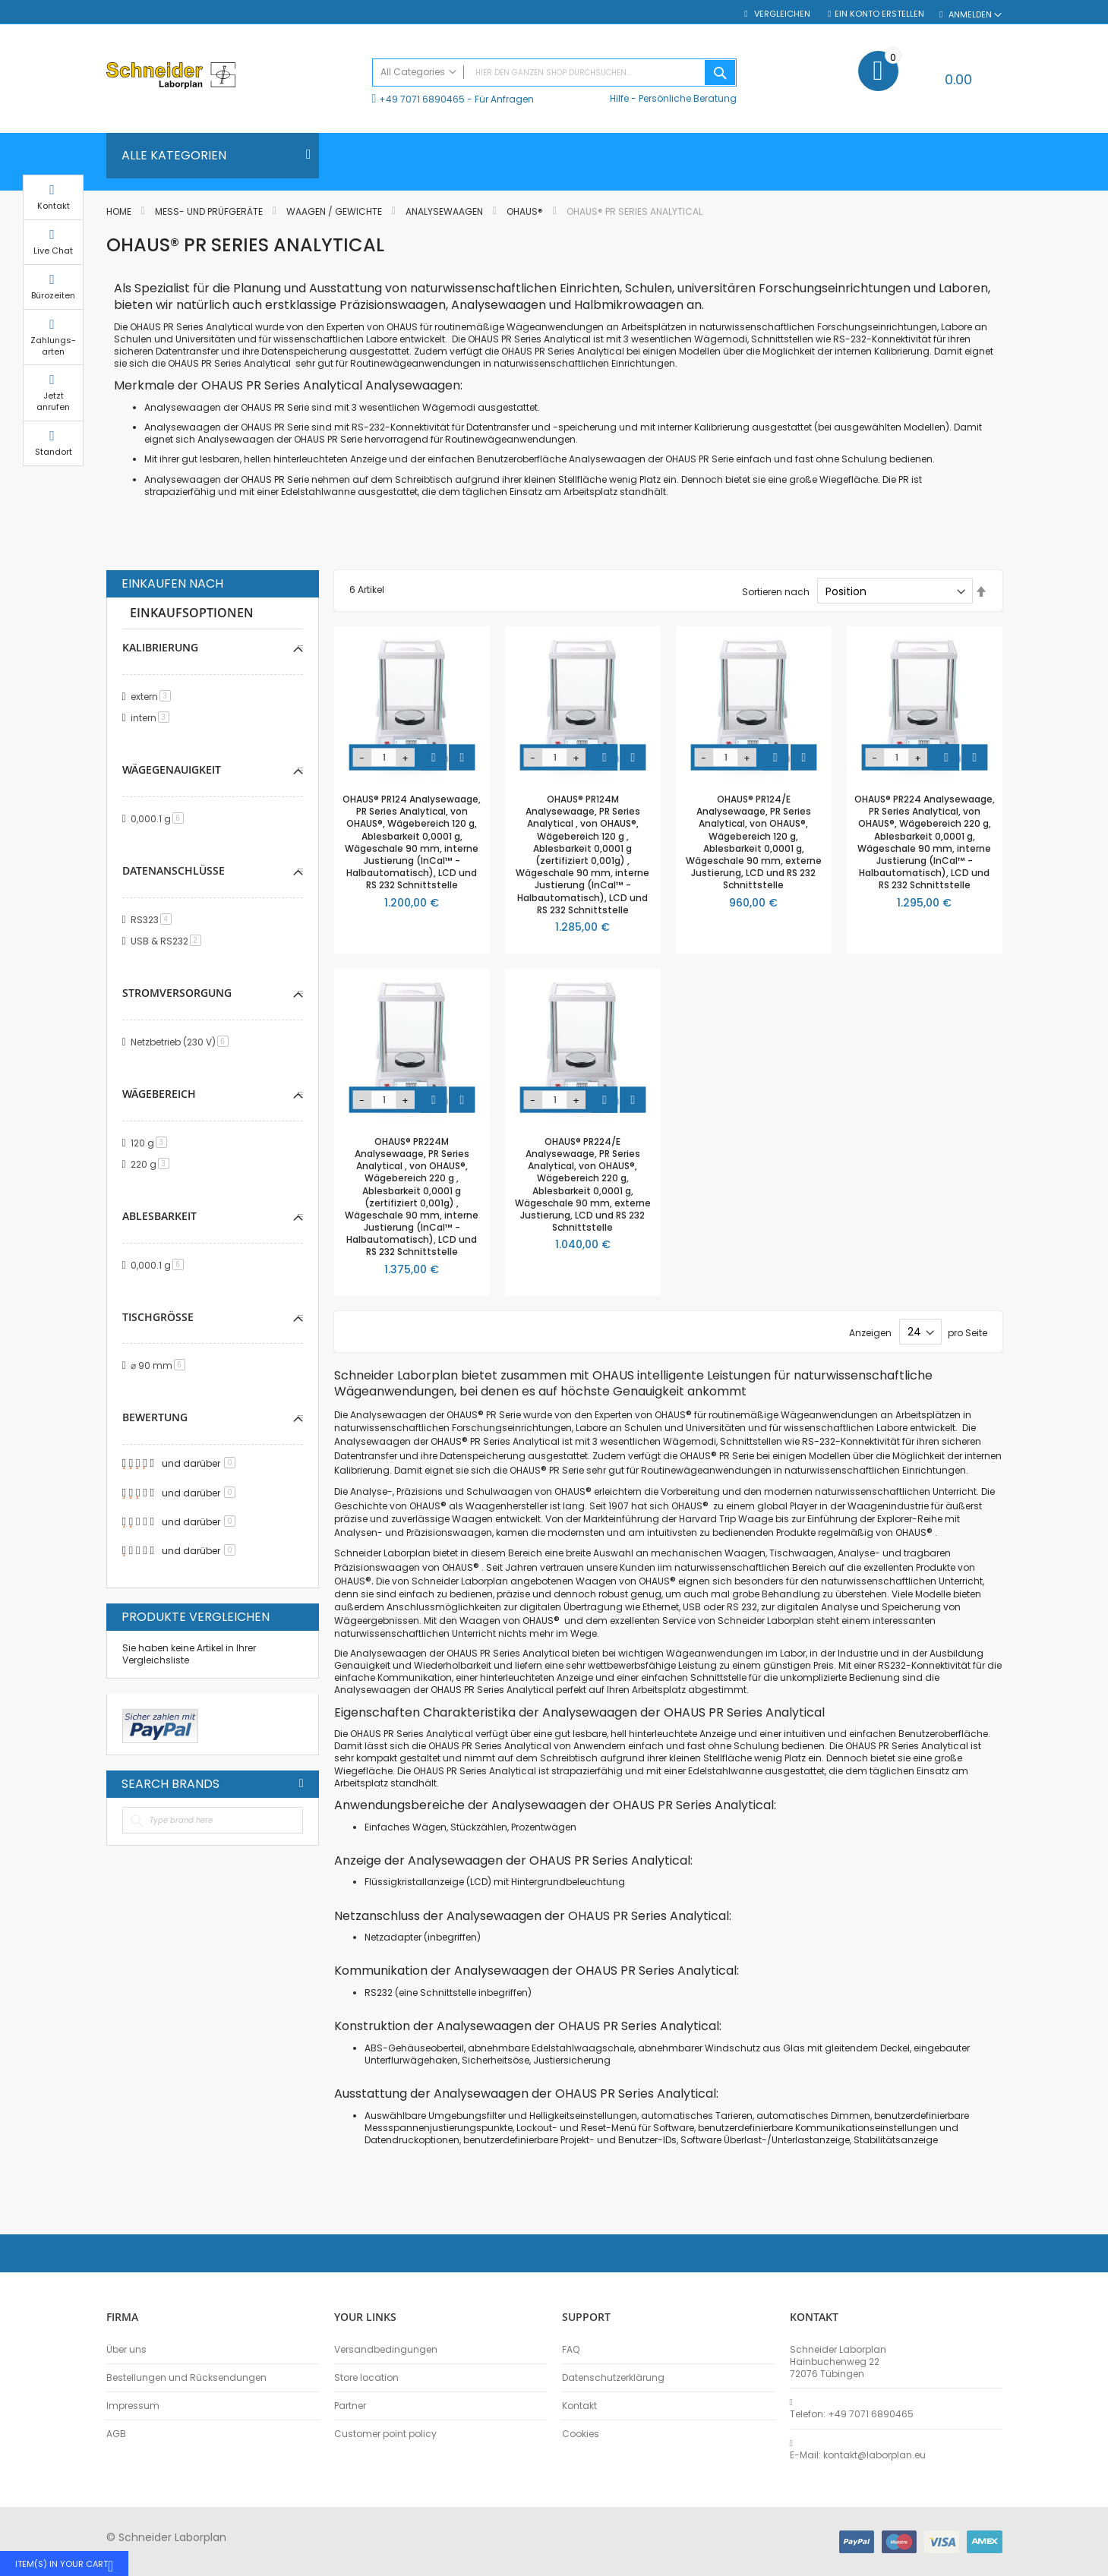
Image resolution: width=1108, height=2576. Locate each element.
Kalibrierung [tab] (160, 647)
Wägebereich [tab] (159, 1093)
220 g (153, 1164)
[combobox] (554, 72)
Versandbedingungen (385, 2350)
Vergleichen (781, 14)
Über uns (126, 2350)
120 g (151, 1143)
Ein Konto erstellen (879, 14)
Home (120, 211)
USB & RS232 (169, 941)
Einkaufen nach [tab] (172, 583)
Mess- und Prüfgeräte (210, 211)
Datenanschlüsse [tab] (173, 870)
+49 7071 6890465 (422, 99)
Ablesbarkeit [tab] (159, 1216)
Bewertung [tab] (155, 1417)
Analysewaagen (445, 211)
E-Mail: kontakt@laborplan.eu (858, 2455)
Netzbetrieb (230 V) (182, 1042)
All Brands (301, 1783)
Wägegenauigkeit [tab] (171, 769)
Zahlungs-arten (1040, 360)
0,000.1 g (160, 818)
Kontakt (579, 2406)
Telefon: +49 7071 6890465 (852, 2414)
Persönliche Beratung (688, 98)
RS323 (154, 919)
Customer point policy (385, 2434)
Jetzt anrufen (1040, 416)
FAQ (570, 2350)
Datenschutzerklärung (613, 2378)
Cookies (580, 2434)
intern (153, 717)
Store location (366, 2378)
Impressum (132, 2406)
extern (153, 696)
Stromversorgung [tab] (177, 992)
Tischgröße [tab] (158, 1317)
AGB (116, 2434)
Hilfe (619, 98)
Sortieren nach (776, 591)
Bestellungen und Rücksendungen (186, 2378)
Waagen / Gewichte (335, 211)
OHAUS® (526, 211)
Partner (350, 2406)
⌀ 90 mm (161, 1365)
